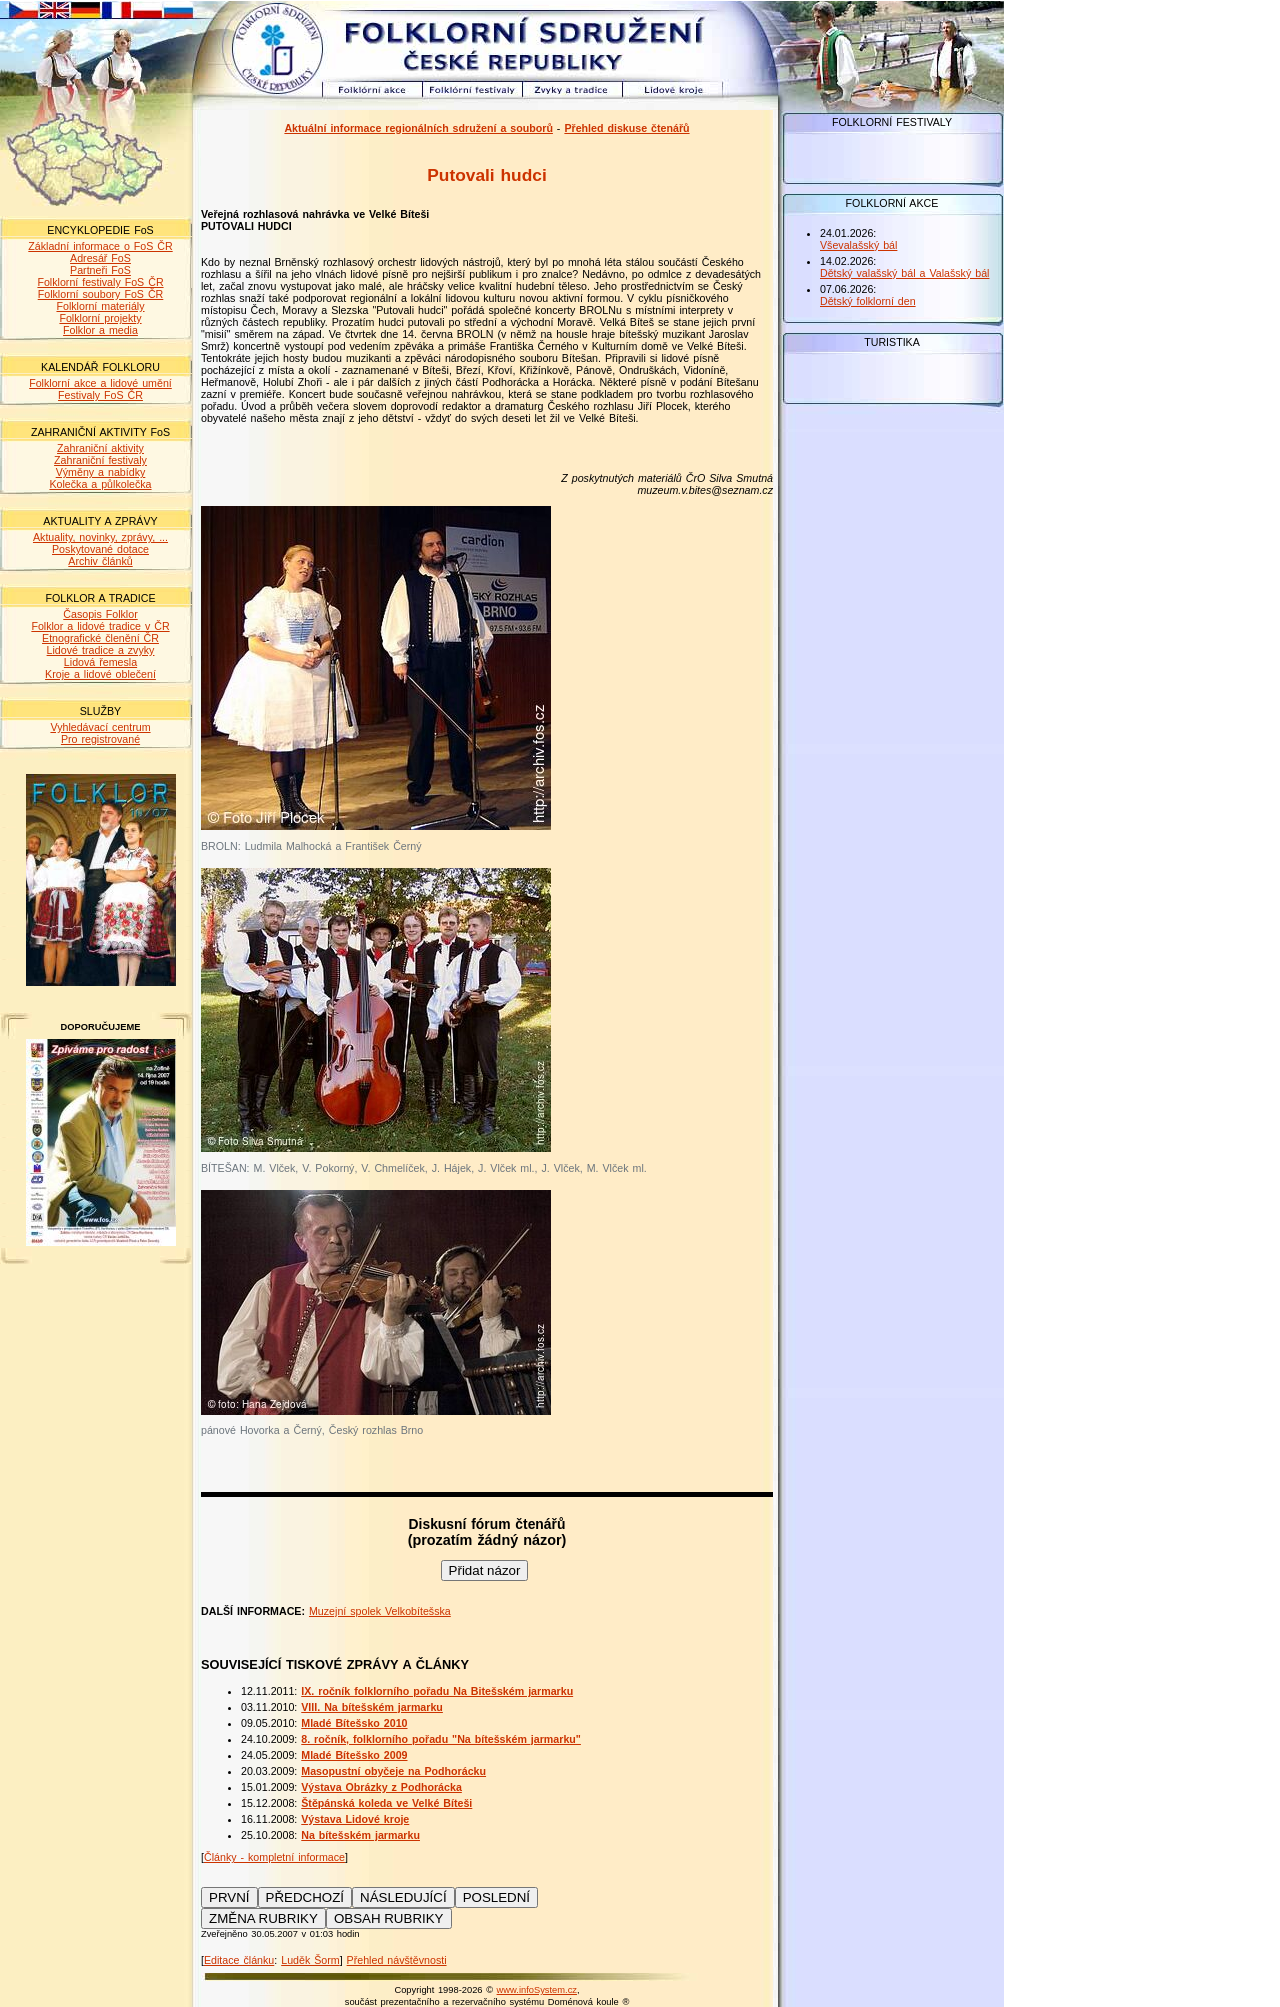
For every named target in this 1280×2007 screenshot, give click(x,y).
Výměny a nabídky (101, 472)
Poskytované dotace (100, 549)
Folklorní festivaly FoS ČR (100, 282)
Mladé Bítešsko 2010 (354, 1723)
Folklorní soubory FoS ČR (101, 294)
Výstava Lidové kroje (355, 1819)
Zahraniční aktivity (100, 448)
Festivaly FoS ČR (100, 395)
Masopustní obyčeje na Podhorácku (393, 1771)
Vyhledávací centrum (100, 727)
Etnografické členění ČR (100, 638)
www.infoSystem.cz (537, 1990)
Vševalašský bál (858, 245)
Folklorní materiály (100, 306)
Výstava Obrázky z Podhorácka (381, 1787)
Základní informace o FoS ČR (100, 246)
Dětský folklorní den (868, 301)
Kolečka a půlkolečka (100, 484)
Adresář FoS (100, 258)
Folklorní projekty (100, 318)
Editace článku (239, 1960)
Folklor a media (100, 330)
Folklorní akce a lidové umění (100, 383)
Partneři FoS (100, 270)
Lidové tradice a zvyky (101, 650)
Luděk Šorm (310, 1960)
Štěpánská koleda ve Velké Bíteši (386, 1803)
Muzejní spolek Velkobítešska (380, 1611)
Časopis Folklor (100, 614)
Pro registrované (100, 739)
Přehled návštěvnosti (397, 1960)
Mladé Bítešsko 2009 (354, 1755)
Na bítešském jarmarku (360, 1835)
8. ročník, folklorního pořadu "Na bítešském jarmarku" (441, 1739)
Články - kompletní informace (274, 1857)
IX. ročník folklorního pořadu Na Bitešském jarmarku (437, 1691)
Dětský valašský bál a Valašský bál (904, 273)
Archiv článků (100, 561)
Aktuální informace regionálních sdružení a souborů (418, 128)
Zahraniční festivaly (100, 460)
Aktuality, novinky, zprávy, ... (100, 537)
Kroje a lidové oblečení (100, 674)
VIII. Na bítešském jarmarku (372, 1707)
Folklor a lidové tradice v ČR (100, 626)
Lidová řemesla (100, 662)
